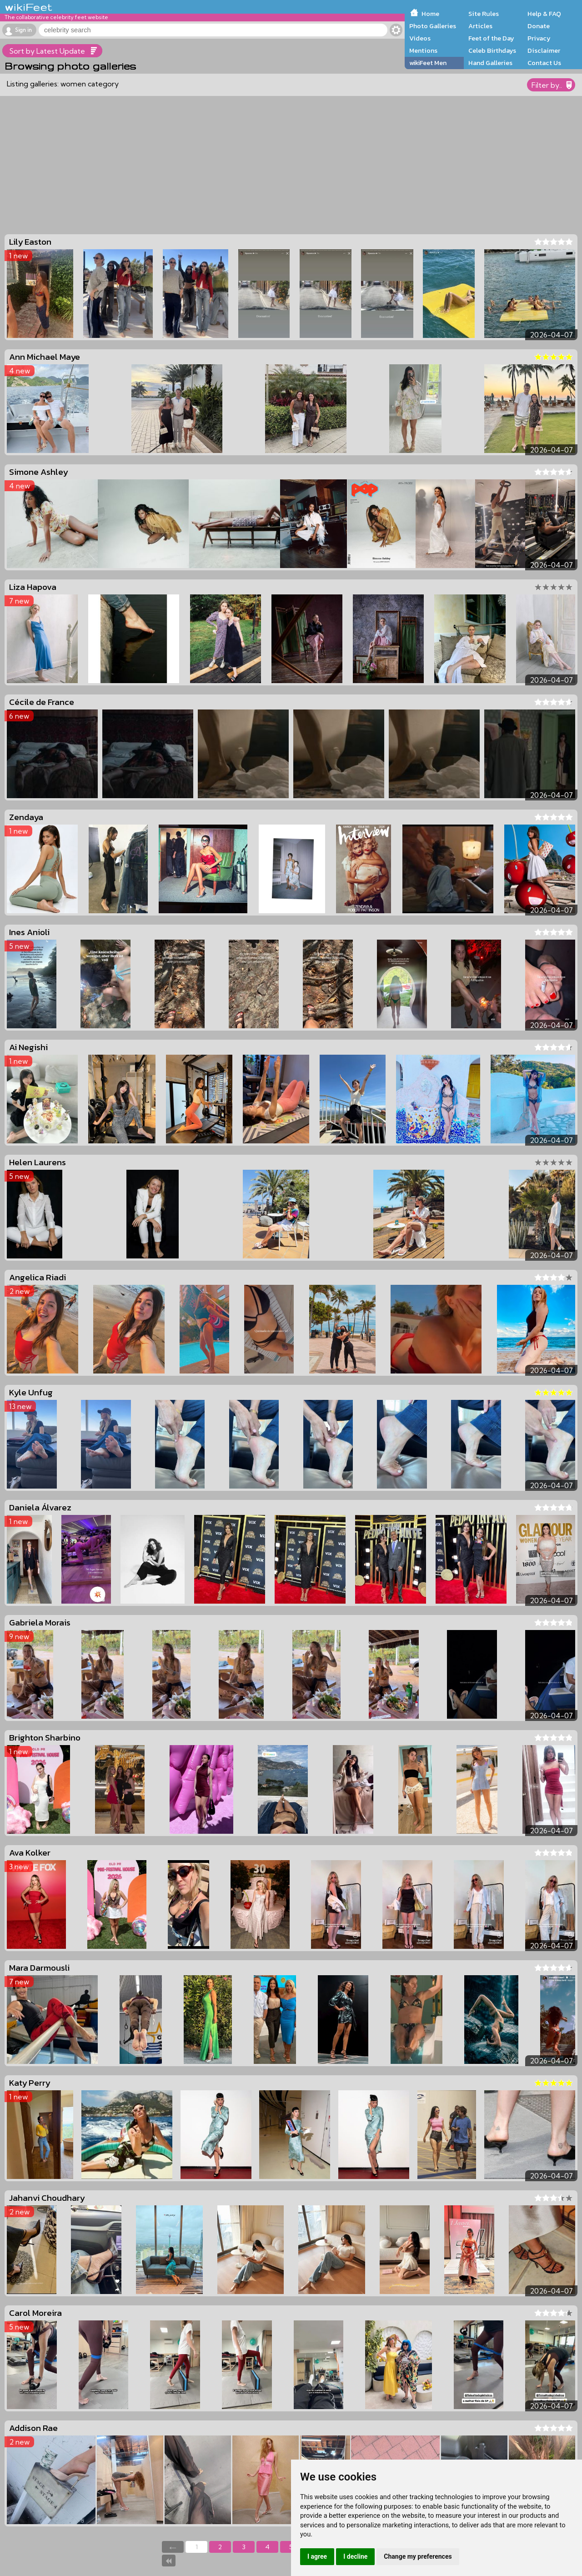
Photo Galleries (432, 26)
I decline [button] (355, 2556)
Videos (420, 38)
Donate (538, 26)
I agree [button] (317, 2556)
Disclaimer (543, 50)
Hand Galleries (490, 63)
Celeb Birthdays (492, 50)
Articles (480, 26)
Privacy (539, 38)
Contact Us (544, 63)
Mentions (423, 50)
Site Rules (483, 14)
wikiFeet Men (428, 63)
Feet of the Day (491, 38)
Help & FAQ (544, 14)
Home (430, 14)
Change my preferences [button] (418, 2556)
